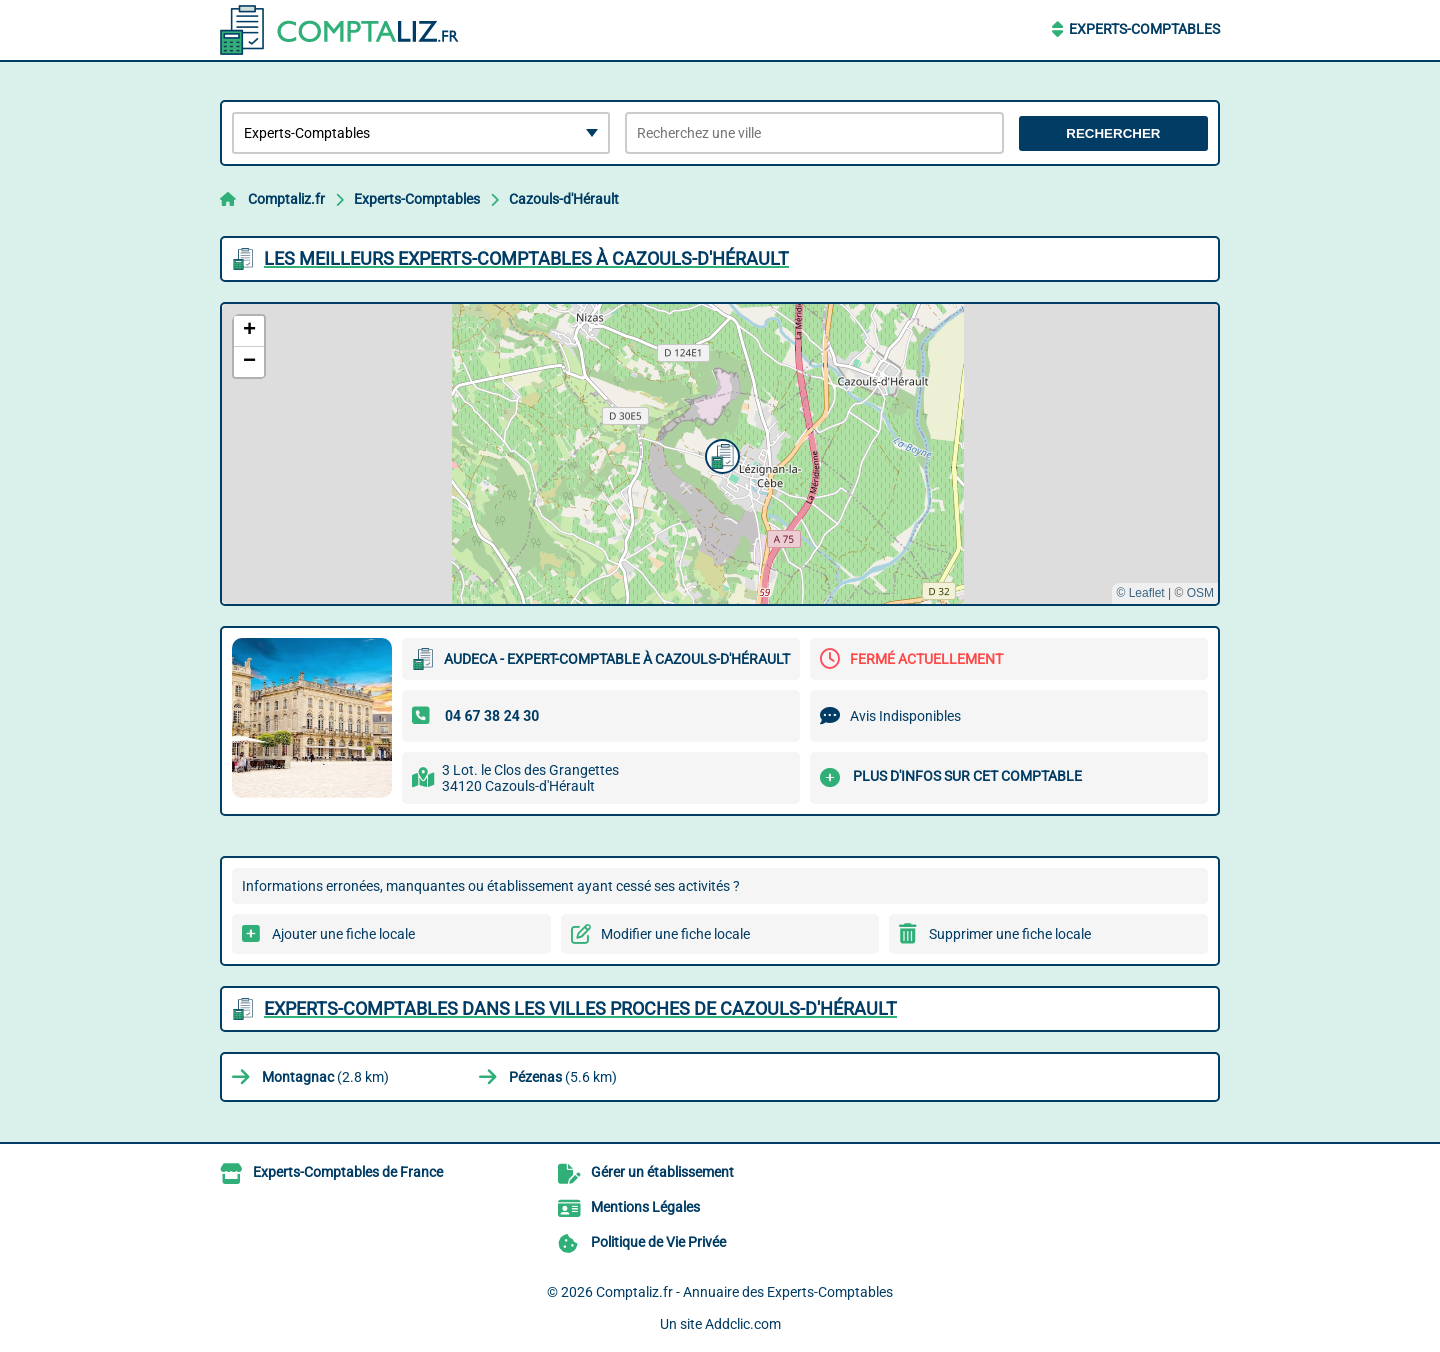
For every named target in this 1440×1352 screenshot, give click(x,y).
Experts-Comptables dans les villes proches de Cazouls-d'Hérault (580, 1008)
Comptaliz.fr (286, 199)
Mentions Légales (645, 1207)
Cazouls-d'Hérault (564, 199)
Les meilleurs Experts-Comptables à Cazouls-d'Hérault (526, 258)
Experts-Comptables (1144, 29)
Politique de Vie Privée (658, 1242)
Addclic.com (743, 1324)
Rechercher (1113, 133)
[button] (720, 454)
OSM (1200, 593)
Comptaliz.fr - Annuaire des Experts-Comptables (744, 1292)
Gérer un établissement (662, 1172)
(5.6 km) (563, 1077)
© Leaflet (1140, 593)
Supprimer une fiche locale (1010, 934)
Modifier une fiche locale (675, 934)
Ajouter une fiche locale (343, 934)
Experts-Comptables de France (348, 1172)
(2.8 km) (325, 1077)
